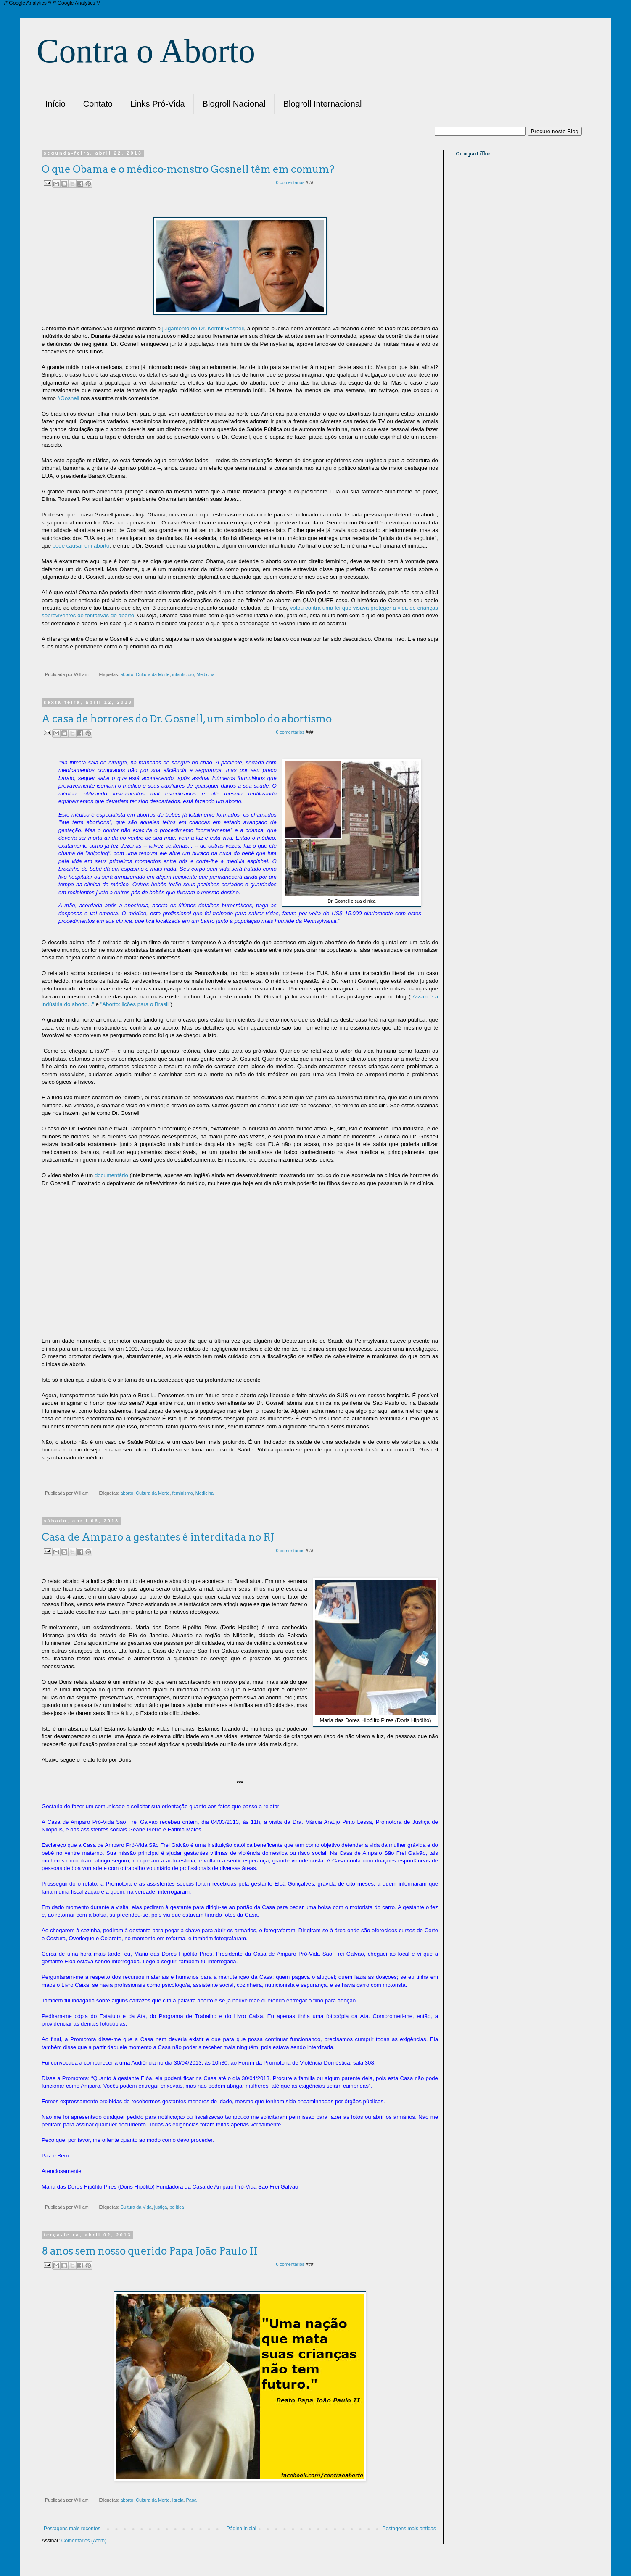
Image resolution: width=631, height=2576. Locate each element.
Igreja (178, 2499)
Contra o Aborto (146, 50)
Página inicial (241, 2528)
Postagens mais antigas (409, 2528)
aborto (126, 674)
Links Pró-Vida (157, 103)
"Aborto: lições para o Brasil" (135, 1004)
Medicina (205, 674)
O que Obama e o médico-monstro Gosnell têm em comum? (188, 169)
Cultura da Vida (135, 2207)
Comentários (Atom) (83, 2541)
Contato (98, 103)
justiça (160, 2207)
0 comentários (291, 182)
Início (55, 103)
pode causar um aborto (81, 546)
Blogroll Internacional (322, 103)
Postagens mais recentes (72, 2528)
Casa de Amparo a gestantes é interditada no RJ (158, 1537)
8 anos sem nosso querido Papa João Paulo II (150, 2251)
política (176, 2207)
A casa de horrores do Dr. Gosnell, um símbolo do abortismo (187, 719)
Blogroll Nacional (234, 103)
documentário (111, 1175)
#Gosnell (68, 398)
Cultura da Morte (152, 674)
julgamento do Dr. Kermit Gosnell (203, 328)
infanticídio (183, 674)
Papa (191, 2499)
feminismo (182, 1493)
